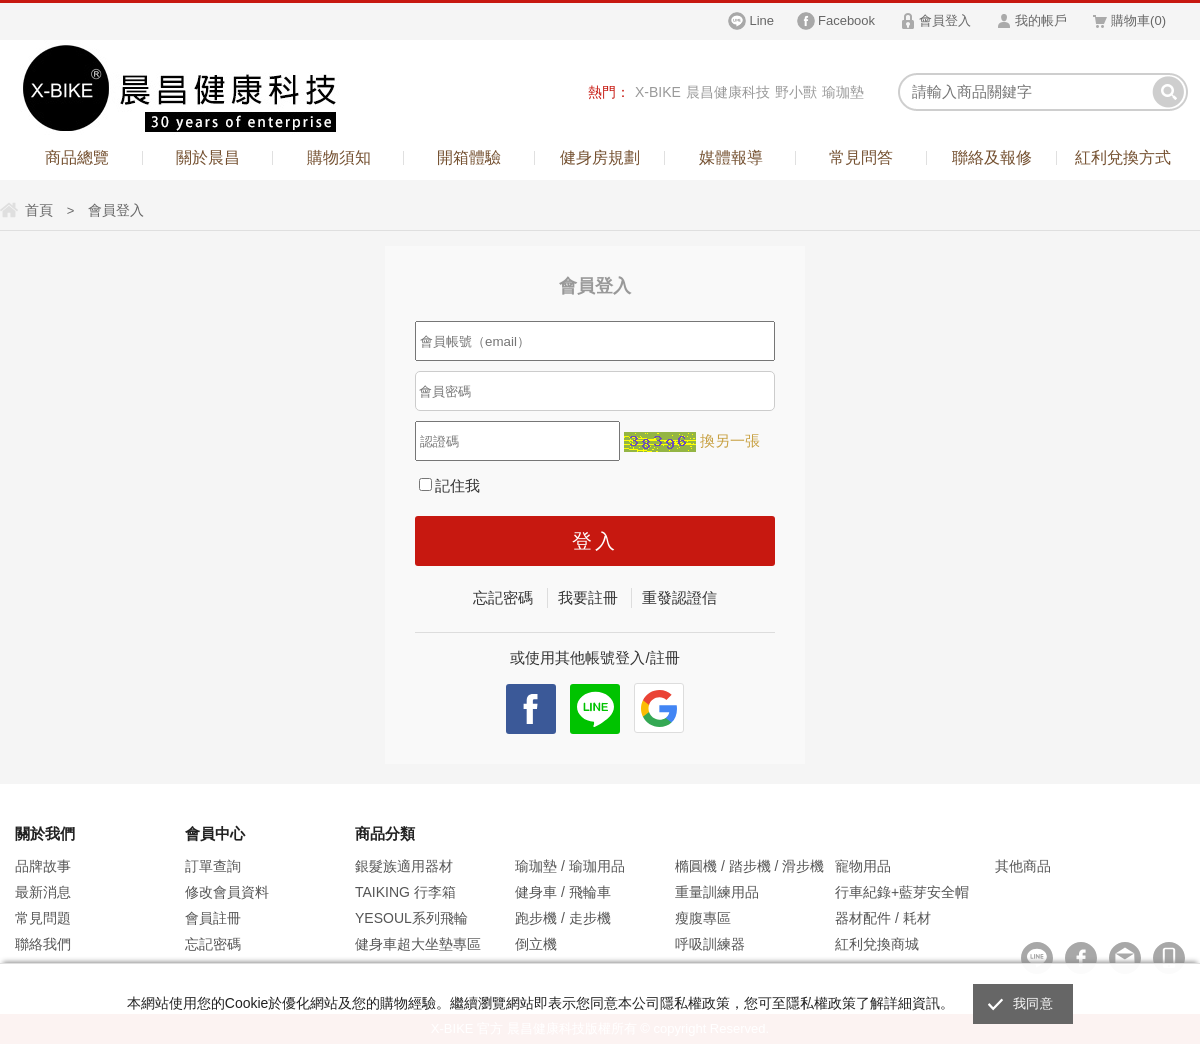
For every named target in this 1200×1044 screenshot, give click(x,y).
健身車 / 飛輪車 (563, 892)
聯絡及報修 (992, 157)
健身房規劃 (600, 157)
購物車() (1138, 20)
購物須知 (339, 157)
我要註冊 (588, 597)
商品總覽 (77, 157)
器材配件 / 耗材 (883, 918)
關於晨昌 (208, 157)
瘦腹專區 (703, 918)
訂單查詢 (213, 866)
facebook (531, 709)
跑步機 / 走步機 (563, 918)
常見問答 (861, 157)
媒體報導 (731, 157)
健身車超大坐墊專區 (418, 944)
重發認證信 (679, 597)
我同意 (1033, 1003)
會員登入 (945, 20)
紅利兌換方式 (1123, 157)
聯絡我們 (43, 944)
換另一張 (730, 440)
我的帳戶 (1041, 20)
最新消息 (43, 892)
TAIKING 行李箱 (405, 892)
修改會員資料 (227, 892)
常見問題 (43, 918)
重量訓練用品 (717, 892)
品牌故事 (43, 866)
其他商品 (1023, 866)
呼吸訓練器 (710, 944)
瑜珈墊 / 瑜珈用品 (570, 866)
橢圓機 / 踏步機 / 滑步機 (749, 866)
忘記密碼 (503, 597)
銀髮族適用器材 (404, 866)
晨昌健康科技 (728, 92)
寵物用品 (863, 866)
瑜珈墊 (843, 92)
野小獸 (796, 92)
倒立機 (536, 944)
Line (761, 20)
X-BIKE (658, 92)
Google (659, 708)
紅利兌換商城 (877, 944)
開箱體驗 (469, 157)
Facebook (846, 20)
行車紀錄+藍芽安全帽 (902, 892)
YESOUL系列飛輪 (411, 918)
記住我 (450, 485)
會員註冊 (213, 918)
